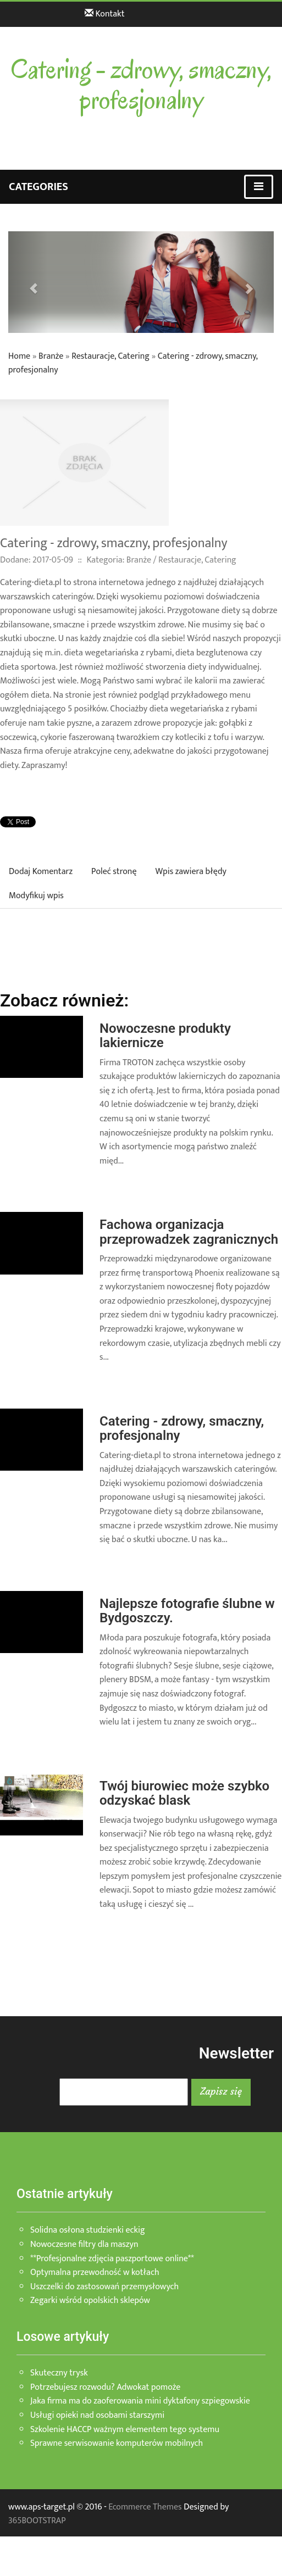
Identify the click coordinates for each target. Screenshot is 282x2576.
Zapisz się (221, 2091)
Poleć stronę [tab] (113, 871)
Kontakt (104, 14)
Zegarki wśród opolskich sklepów (90, 2300)
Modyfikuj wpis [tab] (36, 895)
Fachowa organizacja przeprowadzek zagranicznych (188, 1232)
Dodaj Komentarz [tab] (41, 871)
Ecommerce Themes (144, 2507)
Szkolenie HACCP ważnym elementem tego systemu (124, 2429)
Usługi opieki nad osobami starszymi (97, 2415)
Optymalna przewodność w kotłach (94, 2272)
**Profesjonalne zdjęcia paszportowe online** (112, 2258)
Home (19, 356)
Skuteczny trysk (59, 2373)
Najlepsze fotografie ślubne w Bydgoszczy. (187, 1611)
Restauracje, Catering (110, 356)
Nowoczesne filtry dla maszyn (84, 2244)
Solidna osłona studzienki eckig (87, 2230)
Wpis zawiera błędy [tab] (190, 871)
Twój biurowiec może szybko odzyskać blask (184, 1793)
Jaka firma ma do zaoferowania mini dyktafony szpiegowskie (140, 2401)
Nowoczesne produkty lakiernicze (165, 1035)
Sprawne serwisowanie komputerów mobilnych (116, 2443)
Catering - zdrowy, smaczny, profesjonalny (181, 1428)
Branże (50, 356)
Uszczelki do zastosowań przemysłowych (104, 2286)
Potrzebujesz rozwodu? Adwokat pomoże (105, 2387)
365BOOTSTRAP (37, 2520)
